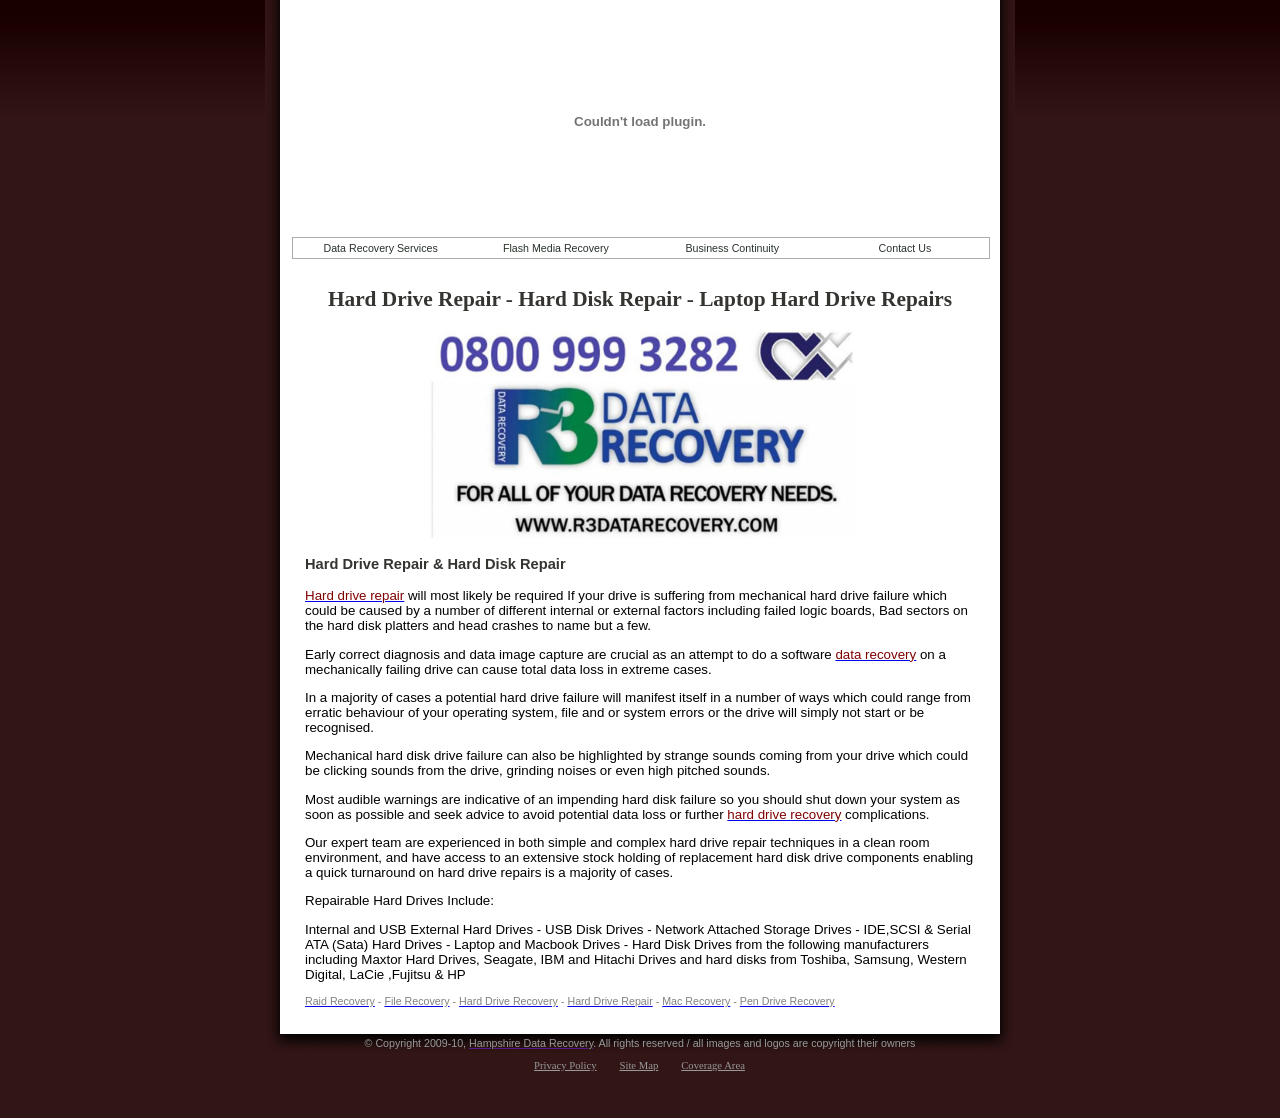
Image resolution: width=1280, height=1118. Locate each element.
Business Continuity (732, 248)
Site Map (639, 1065)
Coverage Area (713, 1065)
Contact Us (905, 248)
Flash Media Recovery (556, 248)
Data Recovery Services (380, 248)
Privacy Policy (565, 1065)
